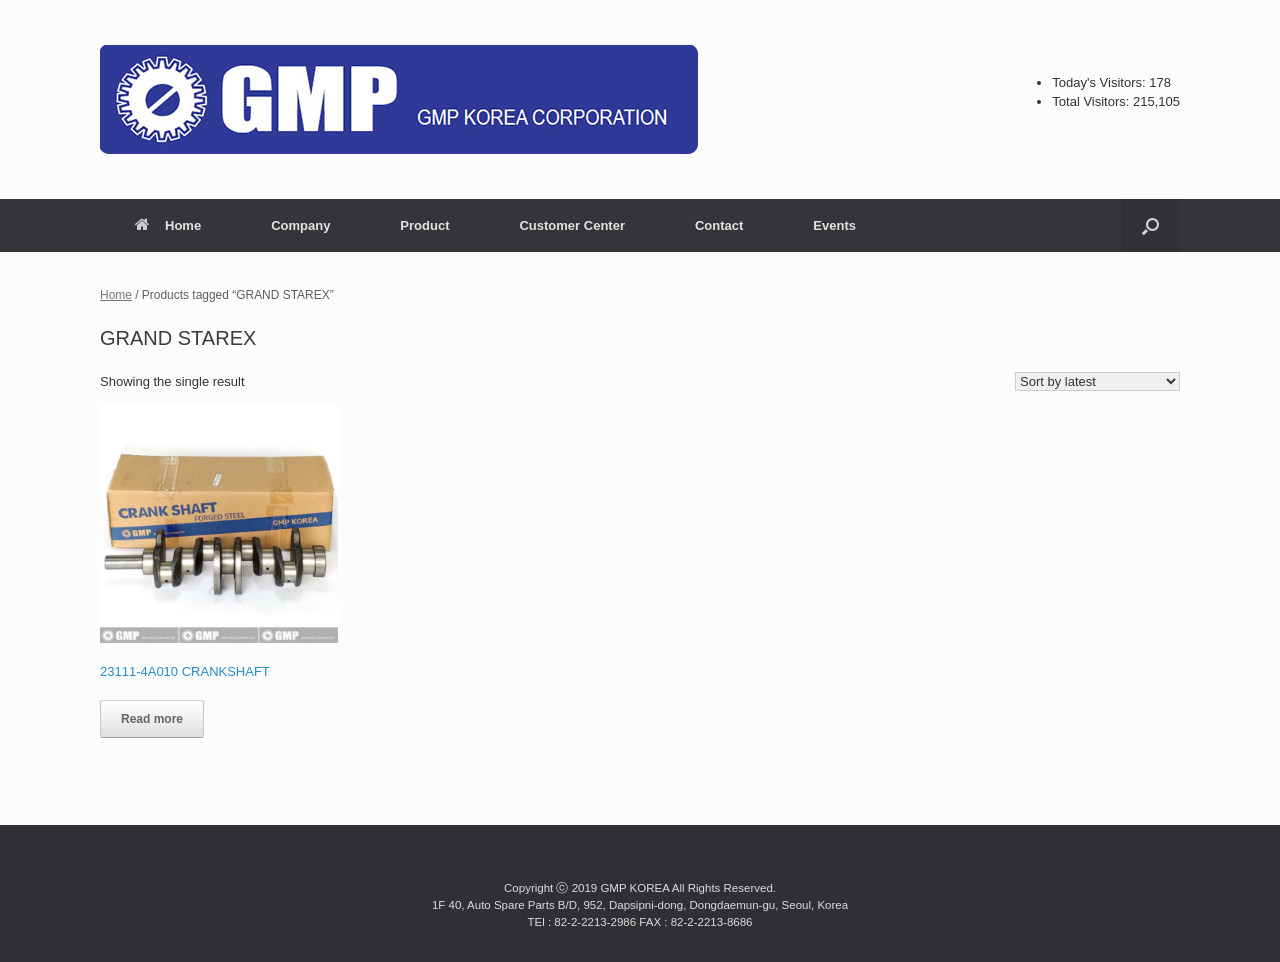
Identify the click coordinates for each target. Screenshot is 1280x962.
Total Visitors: (1092, 101)
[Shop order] (1097, 381)
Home (168, 225)
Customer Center (571, 225)
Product (424, 225)
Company (300, 225)
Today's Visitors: (1100, 82)
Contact (719, 225)
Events (834, 225)
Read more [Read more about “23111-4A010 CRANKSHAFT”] (152, 719)
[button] (1150, 225)
